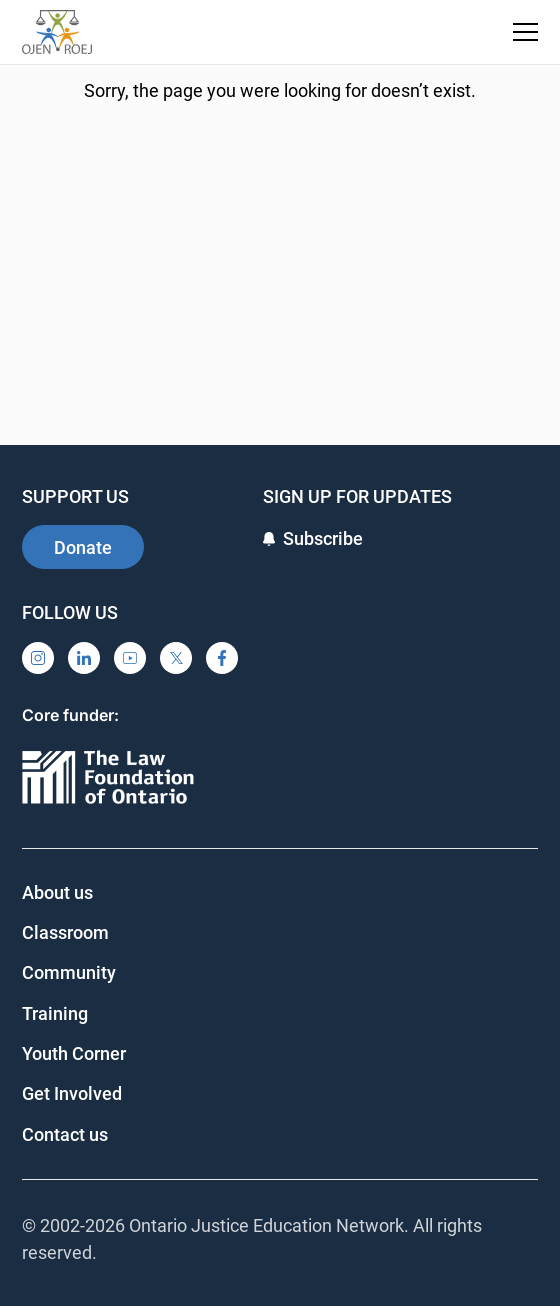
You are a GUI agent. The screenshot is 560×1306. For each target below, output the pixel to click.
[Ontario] (108, 778)
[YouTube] (130, 658)
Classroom (65, 932)
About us (57, 892)
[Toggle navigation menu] (525, 32)
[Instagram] (38, 658)
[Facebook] (222, 658)
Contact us (65, 1134)
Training (55, 1013)
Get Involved (72, 1093)
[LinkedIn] (84, 658)
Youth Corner (74, 1053)
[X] (176, 658)
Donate (83, 547)
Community (69, 972)
